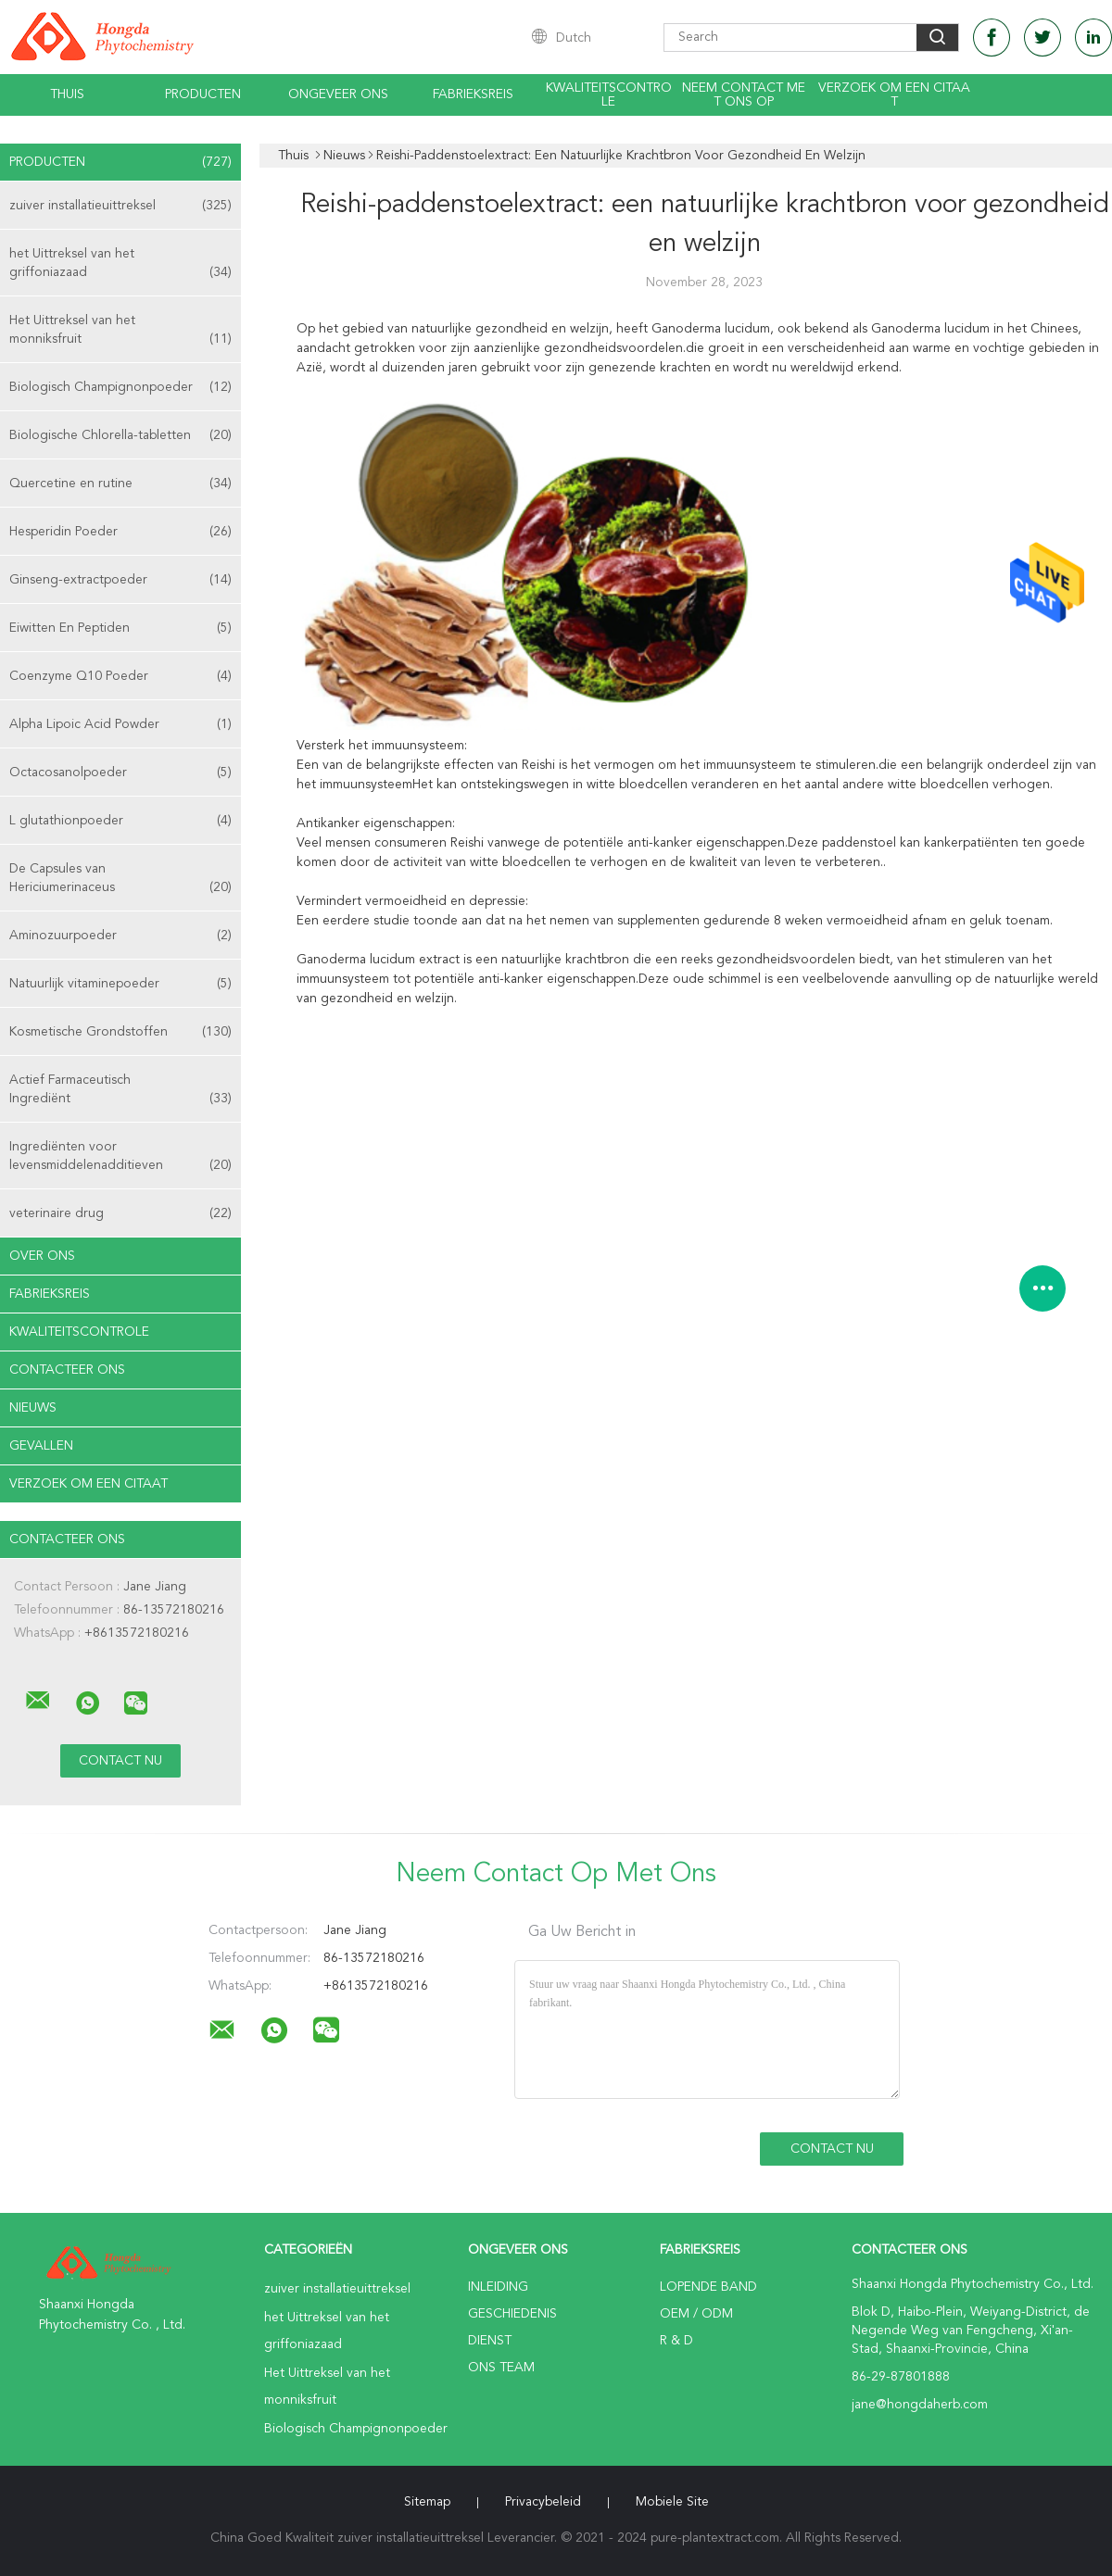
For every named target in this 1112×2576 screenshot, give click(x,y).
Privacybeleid (543, 2501)
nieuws (33, 1407)
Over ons (42, 1256)
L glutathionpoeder (120, 820)
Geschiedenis (512, 2313)
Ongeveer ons (338, 94)
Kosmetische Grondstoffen (120, 1032)
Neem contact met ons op (743, 95)
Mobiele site (672, 2501)
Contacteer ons (67, 1369)
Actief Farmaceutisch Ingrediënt (120, 1091)
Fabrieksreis (473, 94)
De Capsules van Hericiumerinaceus (120, 879)
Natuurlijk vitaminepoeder (120, 983)
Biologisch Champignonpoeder (120, 387)
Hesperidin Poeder (120, 531)
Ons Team (501, 2367)
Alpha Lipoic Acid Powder (120, 724)
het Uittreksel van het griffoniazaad (120, 264)
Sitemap (427, 2501)
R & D (676, 2340)
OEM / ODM (696, 2313)
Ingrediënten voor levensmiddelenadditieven (120, 1157)
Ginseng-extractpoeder (120, 580)
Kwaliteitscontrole (609, 95)
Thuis (67, 94)
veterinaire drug (120, 1213)
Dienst (490, 2340)
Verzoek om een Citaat (894, 95)
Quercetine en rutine (120, 483)
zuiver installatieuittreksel (120, 205)
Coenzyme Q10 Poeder (120, 676)
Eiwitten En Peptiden (120, 628)
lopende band (708, 2287)
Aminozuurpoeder (120, 935)
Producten (203, 94)
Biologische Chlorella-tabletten (120, 435)
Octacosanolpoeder (120, 772)
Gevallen (41, 1445)
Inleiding (498, 2287)
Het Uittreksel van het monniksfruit (120, 331)
